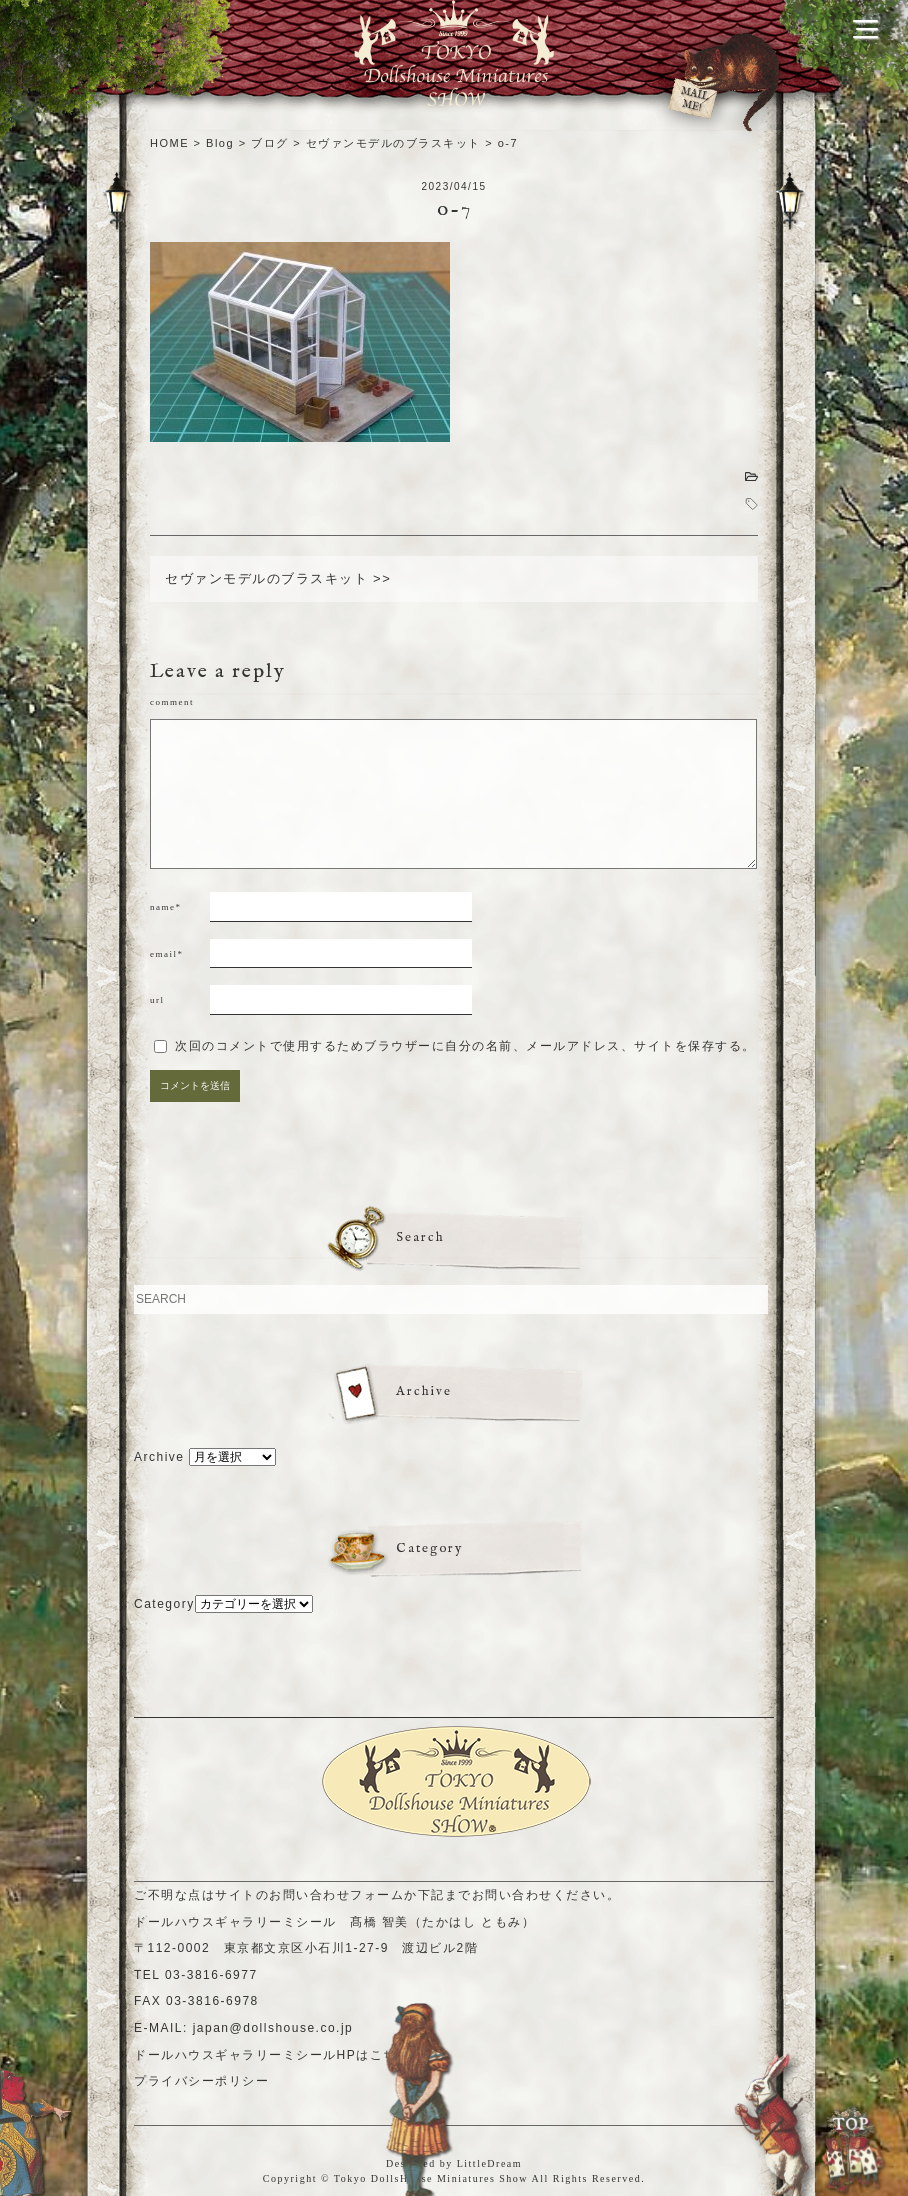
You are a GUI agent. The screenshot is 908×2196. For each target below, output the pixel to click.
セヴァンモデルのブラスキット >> (278, 578)
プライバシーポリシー (201, 2081)
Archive (159, 1457)
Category (164, 1604)
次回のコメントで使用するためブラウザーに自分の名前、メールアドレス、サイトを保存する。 (465, 1046)
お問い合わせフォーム (336, 1895)
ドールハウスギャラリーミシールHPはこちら (272, 2055)
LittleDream (489, 2163)
